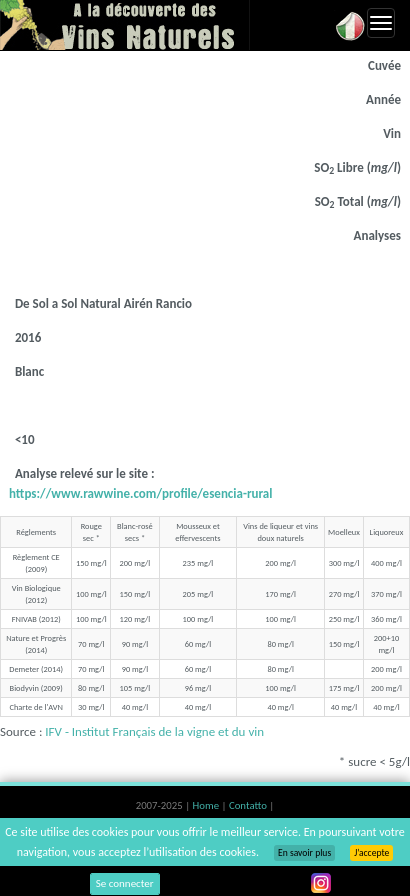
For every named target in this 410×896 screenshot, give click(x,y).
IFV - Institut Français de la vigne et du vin (154, 731)
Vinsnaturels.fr (125, 25)
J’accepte (371, 853)
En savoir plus (304, 853)
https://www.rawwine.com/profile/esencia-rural (140, 493)
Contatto (249, 805)
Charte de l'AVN (35, 707)
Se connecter (125, 883)
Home (207, 805)
